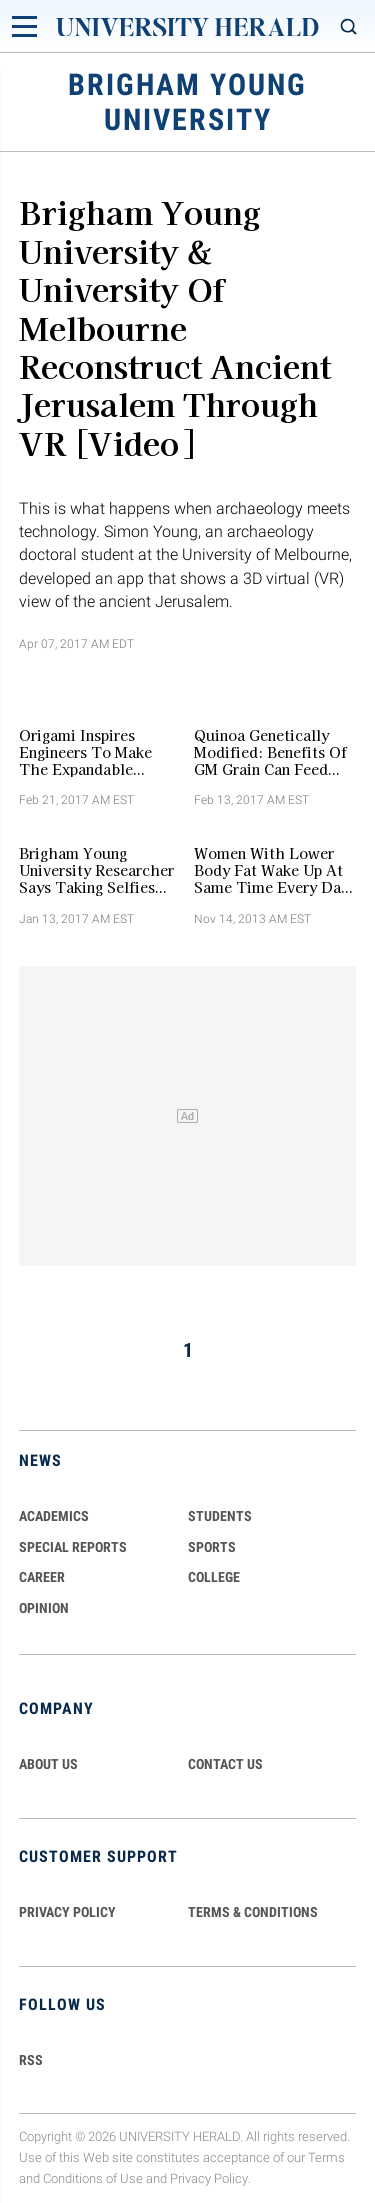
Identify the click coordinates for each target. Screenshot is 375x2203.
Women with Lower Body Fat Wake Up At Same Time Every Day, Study (273, 870)
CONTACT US (225, 1764)
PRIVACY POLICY (67, 1912)
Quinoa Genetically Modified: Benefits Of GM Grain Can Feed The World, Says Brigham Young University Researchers (270, 752)
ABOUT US (48, 1764)
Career (42, 1577)
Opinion (44, 1608)
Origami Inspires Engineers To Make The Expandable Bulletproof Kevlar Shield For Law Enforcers (85, 752)
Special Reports (73, 1547)
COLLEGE (214, 1577)
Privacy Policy (209, 2178)
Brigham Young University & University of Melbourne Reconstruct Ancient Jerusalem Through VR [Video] (175, 326)
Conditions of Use (93, 2178)
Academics (54, 1516)
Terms (326, 2157)
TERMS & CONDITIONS (253, 1912)
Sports (212, 1547)
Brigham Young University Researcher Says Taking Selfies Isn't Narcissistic (96, 870)
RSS (31, 2060)
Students (220, 1516)
